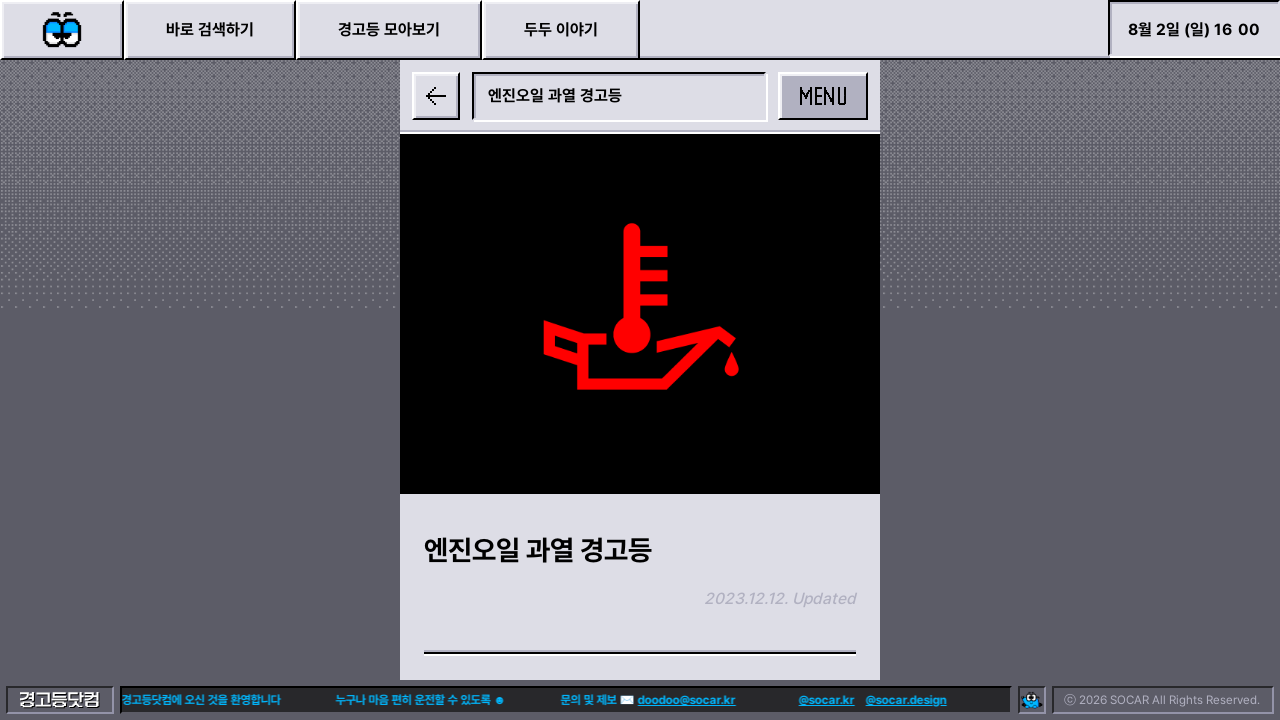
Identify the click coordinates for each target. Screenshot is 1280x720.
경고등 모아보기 (389, 29)
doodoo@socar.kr (656, 700)
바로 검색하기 (210, 29)
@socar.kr (796, 700)
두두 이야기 (561, 29)
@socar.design (875, 700)
